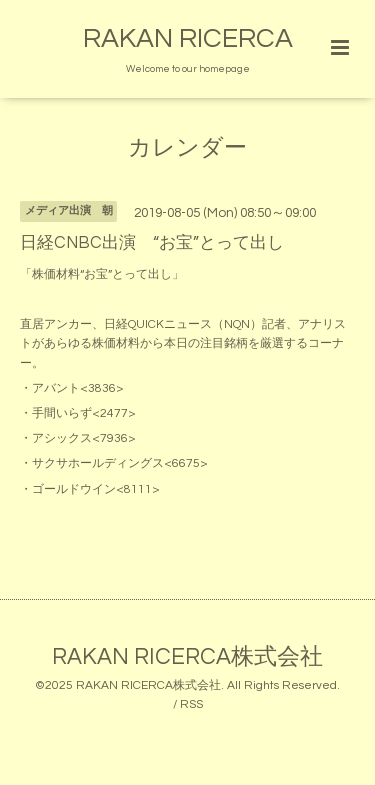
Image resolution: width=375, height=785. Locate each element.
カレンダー (187, 148)
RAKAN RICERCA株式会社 (187, 657)
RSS (191, 704)
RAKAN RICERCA (188, 39)
